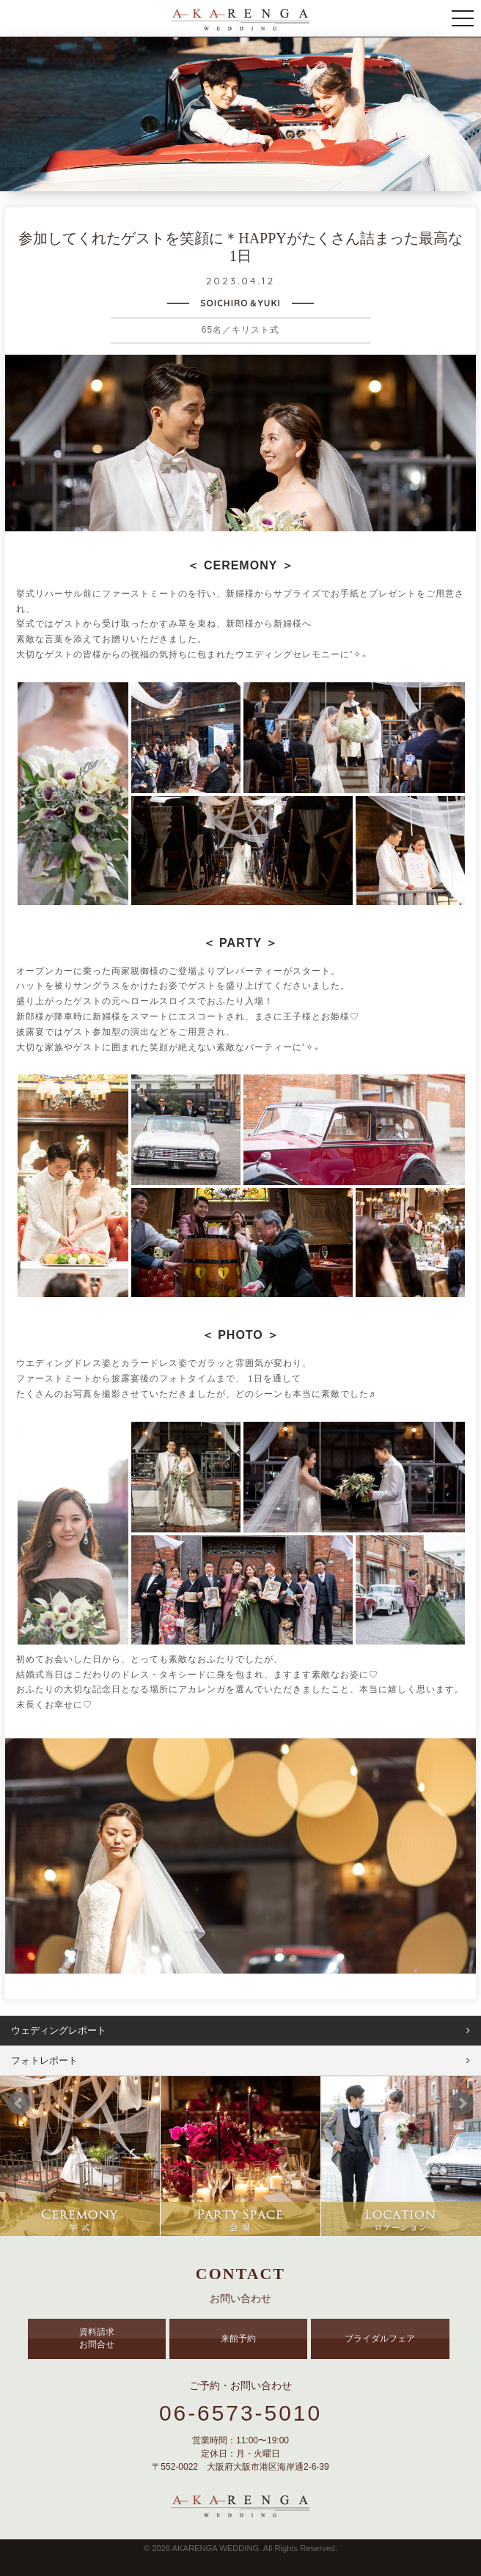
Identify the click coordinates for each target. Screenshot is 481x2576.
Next (462, 2103)
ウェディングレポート (58, 2030)
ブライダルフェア (380, 2338)
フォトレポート (44, 2060)
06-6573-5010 (240, 2413)
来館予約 (238, 2338)
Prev (19, 2103)
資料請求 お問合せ (96, 2338)
